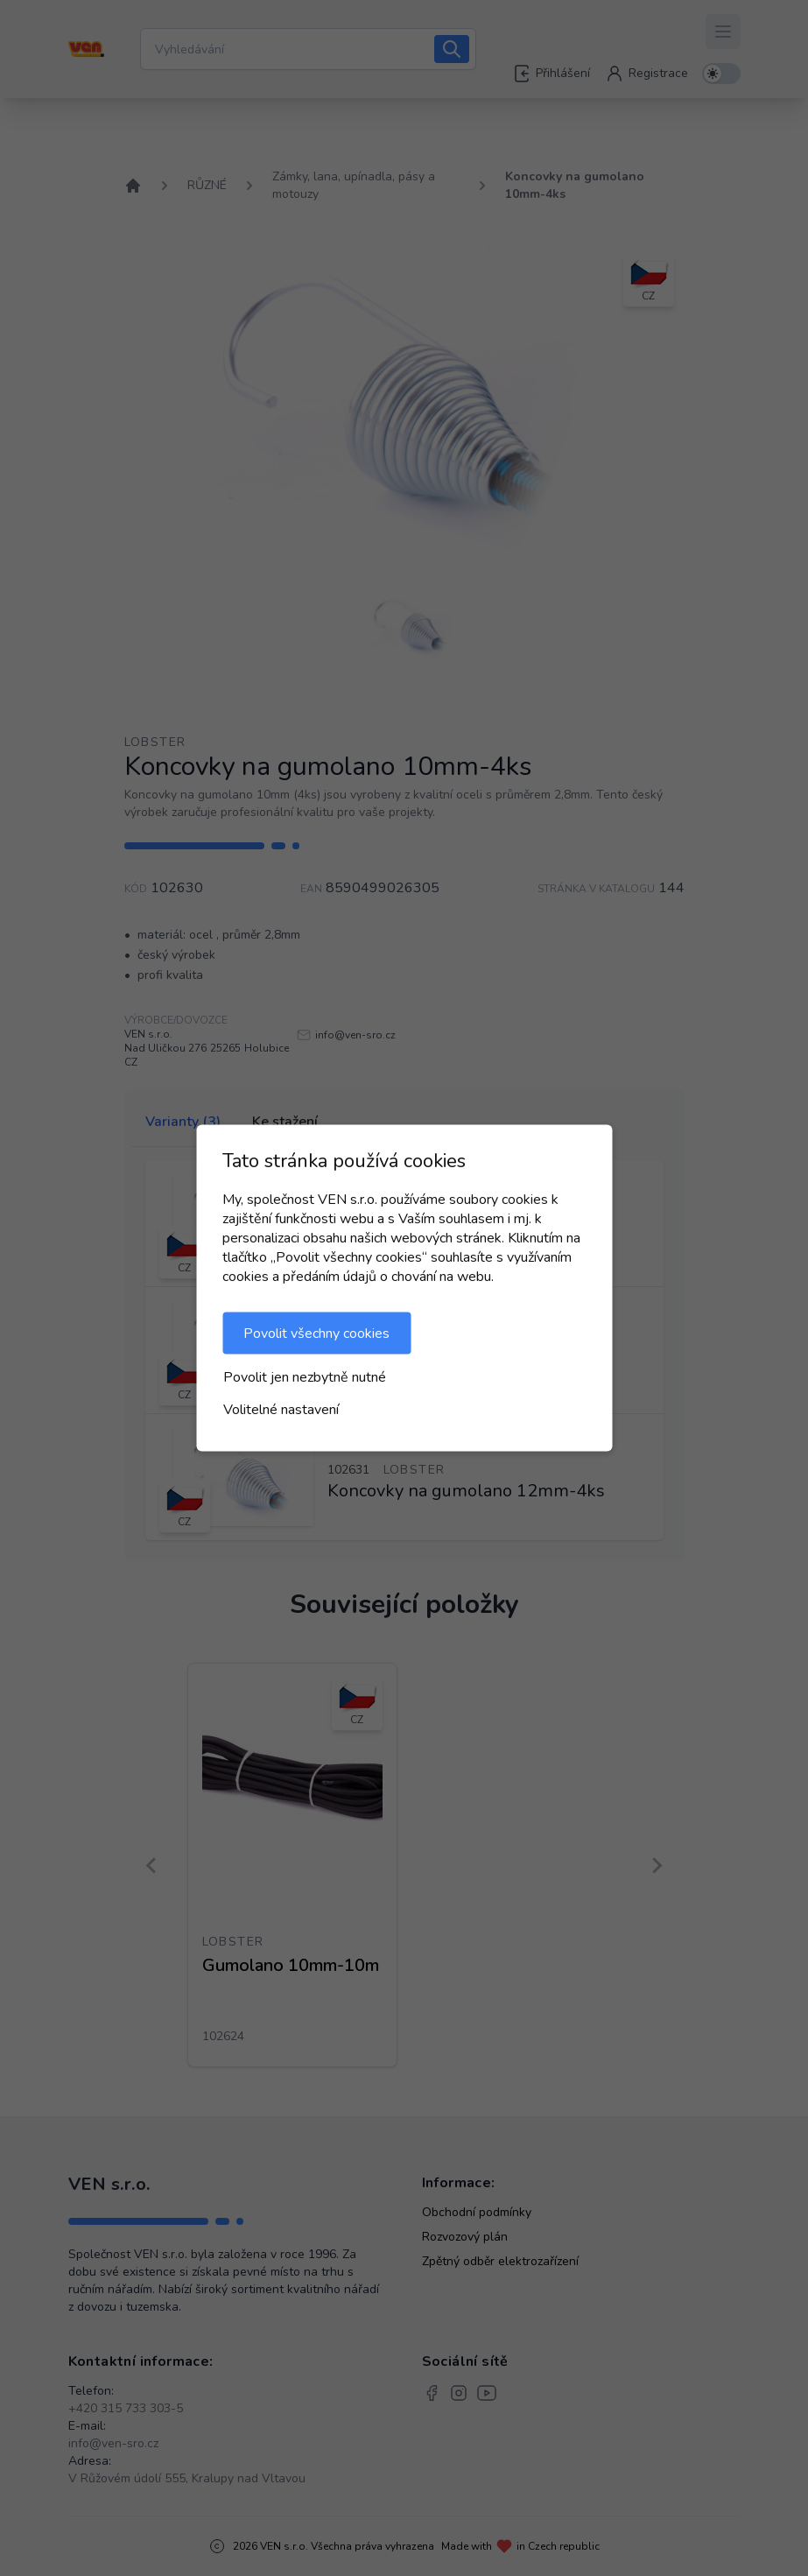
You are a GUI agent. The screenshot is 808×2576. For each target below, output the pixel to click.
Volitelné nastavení (281, 1409)
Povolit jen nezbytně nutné (304, 1377)
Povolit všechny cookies (316, 1333)
